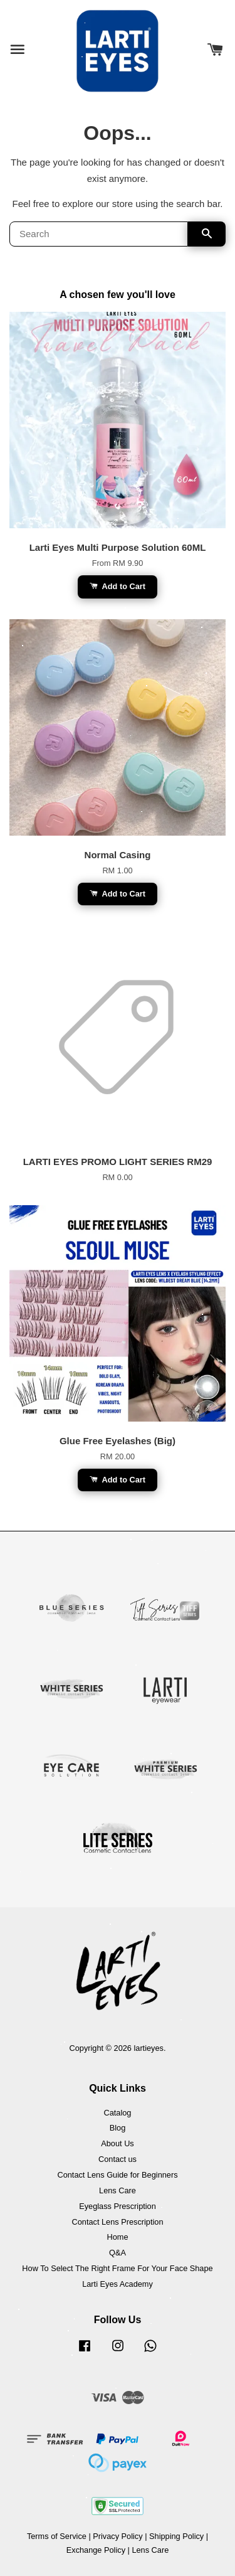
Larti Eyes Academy (117, 2284)
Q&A (117, 2252)
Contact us (117, 2159)
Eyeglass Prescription (117, 2206)
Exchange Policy (95, 2550)
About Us (117, 2143)
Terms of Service (56, 2536)
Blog (118, 2127)
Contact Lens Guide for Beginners (117, 2174)
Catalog (118, 2112)
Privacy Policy (117, 2536)
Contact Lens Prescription (118, 2222)
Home (117, 2237)
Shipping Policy (176, 2536)
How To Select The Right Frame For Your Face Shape (117, 2268)
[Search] (98, 234)
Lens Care (117, 2190)
